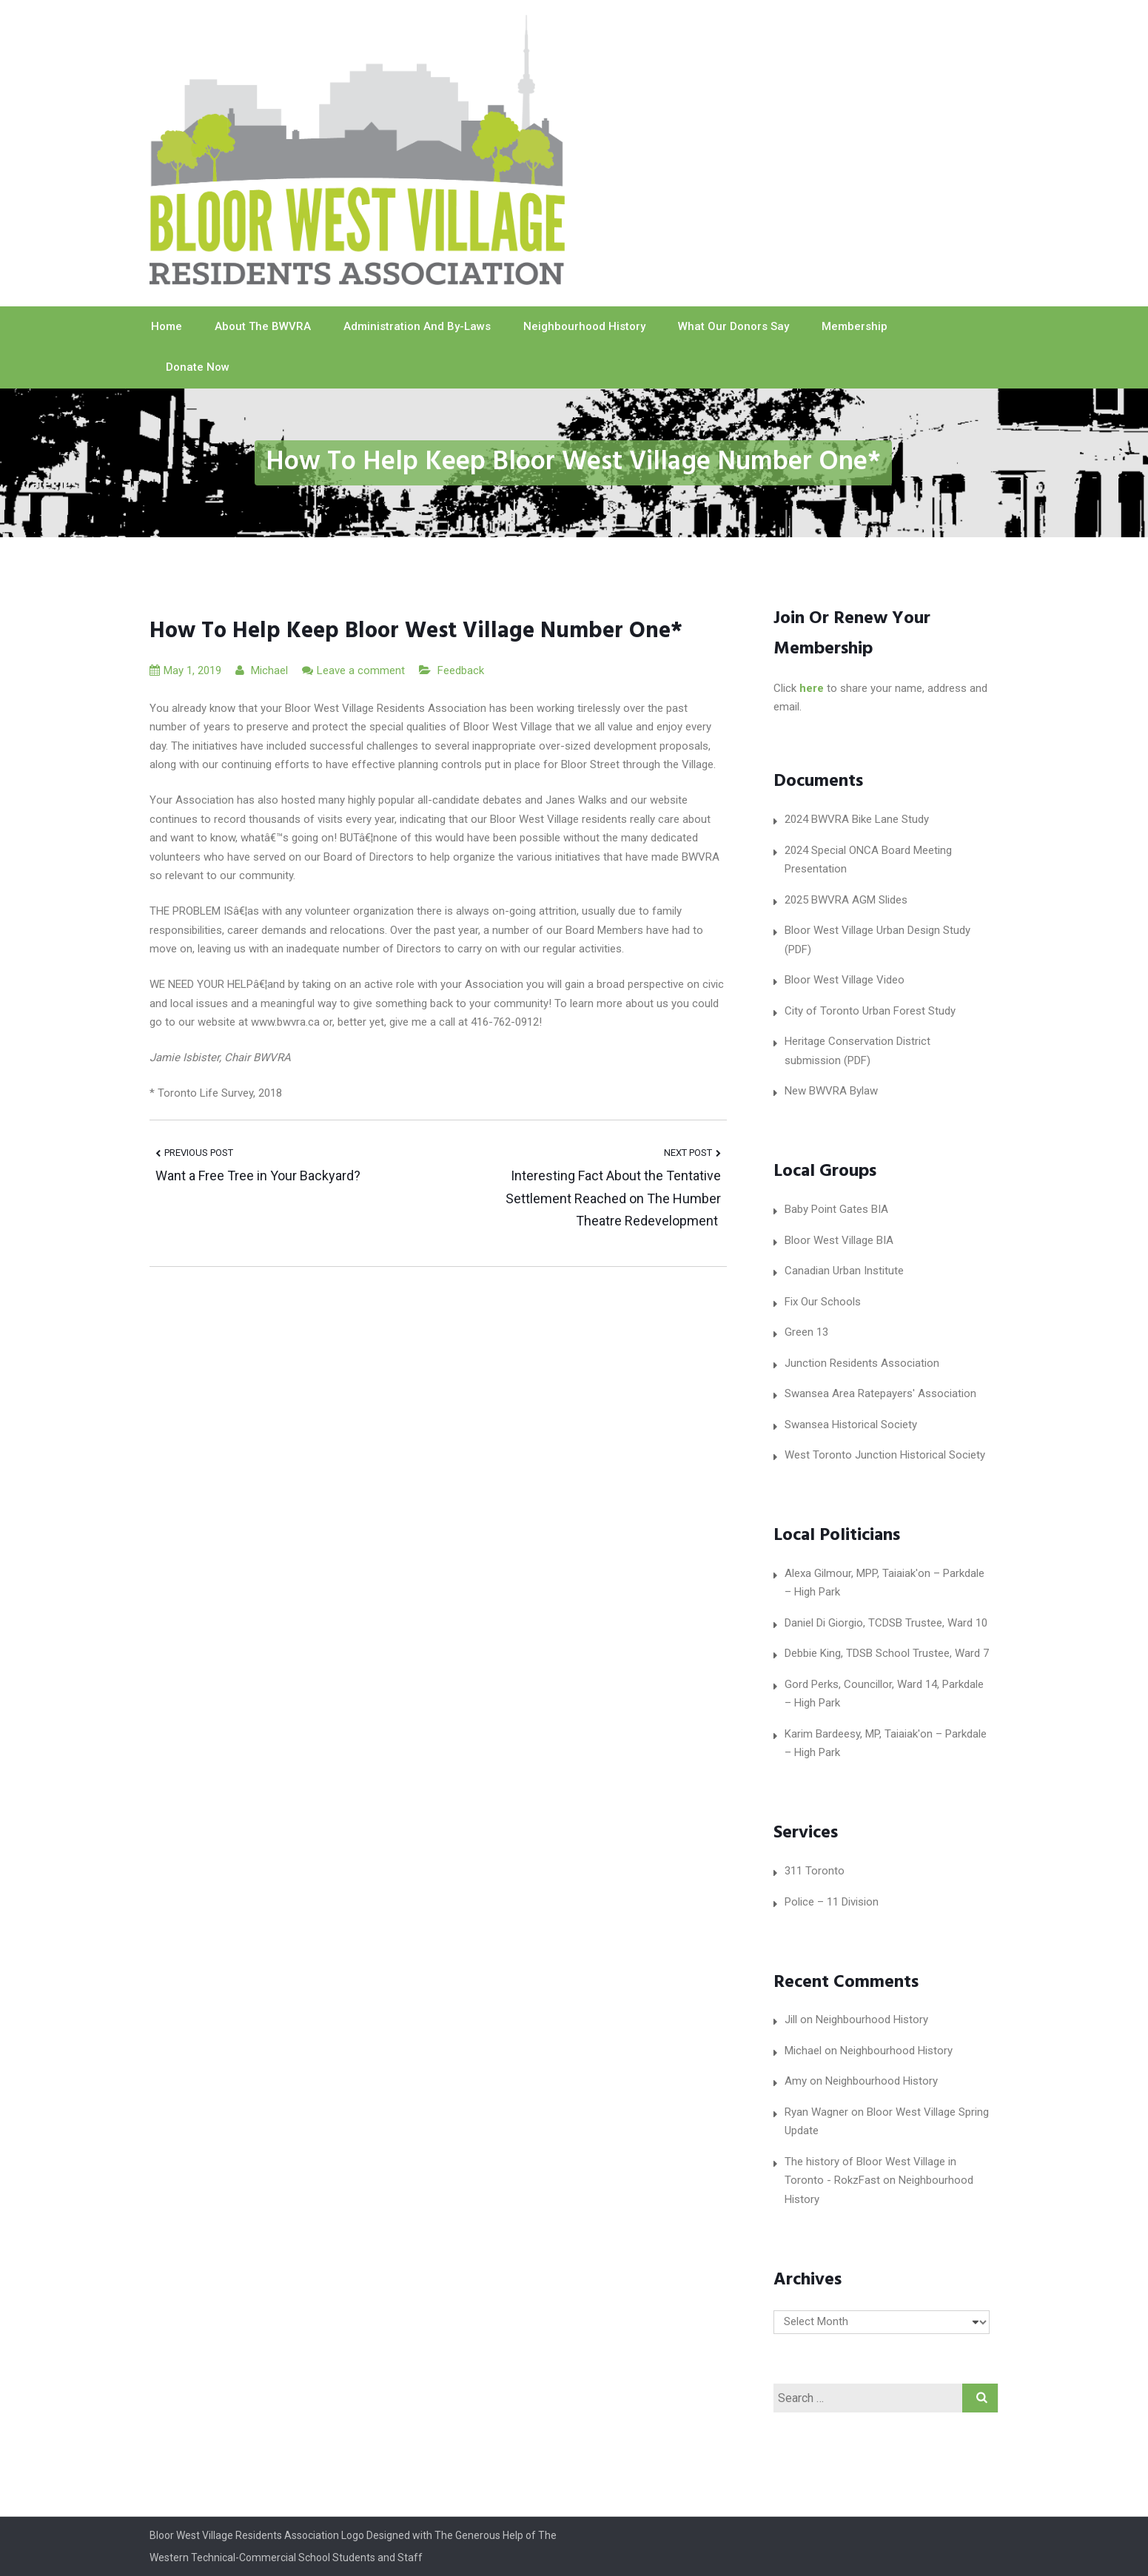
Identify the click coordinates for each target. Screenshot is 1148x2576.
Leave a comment (361, 670)
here (811, 688)
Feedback (460, 670)
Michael (261, 670)
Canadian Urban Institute (844, 1270)
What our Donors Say (733, 326)
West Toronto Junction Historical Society (885, 1455)
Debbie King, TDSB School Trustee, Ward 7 (887, 1653)
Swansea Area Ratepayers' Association (880, 1393)
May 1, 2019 (185, 670)
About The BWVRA (263, 326)
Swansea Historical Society (851, 1424)
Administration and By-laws (417, 326)
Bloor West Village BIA (839, 1240)
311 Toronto (815, 1870)
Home (166, 326)
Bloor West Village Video (844, 979)
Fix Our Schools (823, 1301)
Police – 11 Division (832, 1902)
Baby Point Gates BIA (836, 1209)
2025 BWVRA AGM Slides (846, 900)
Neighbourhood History (584, 326)
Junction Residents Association (862, 1363)
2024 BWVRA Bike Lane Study (857, 819)
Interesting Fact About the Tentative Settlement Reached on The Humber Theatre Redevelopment (613, 1198)
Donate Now (197, 367)
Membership (854, 326)
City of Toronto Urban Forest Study (870, 1011)
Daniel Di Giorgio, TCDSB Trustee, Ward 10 (886, 1623)
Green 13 (806, 1332)
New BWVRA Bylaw (831, 1090)
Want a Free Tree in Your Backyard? (257, 1175)
